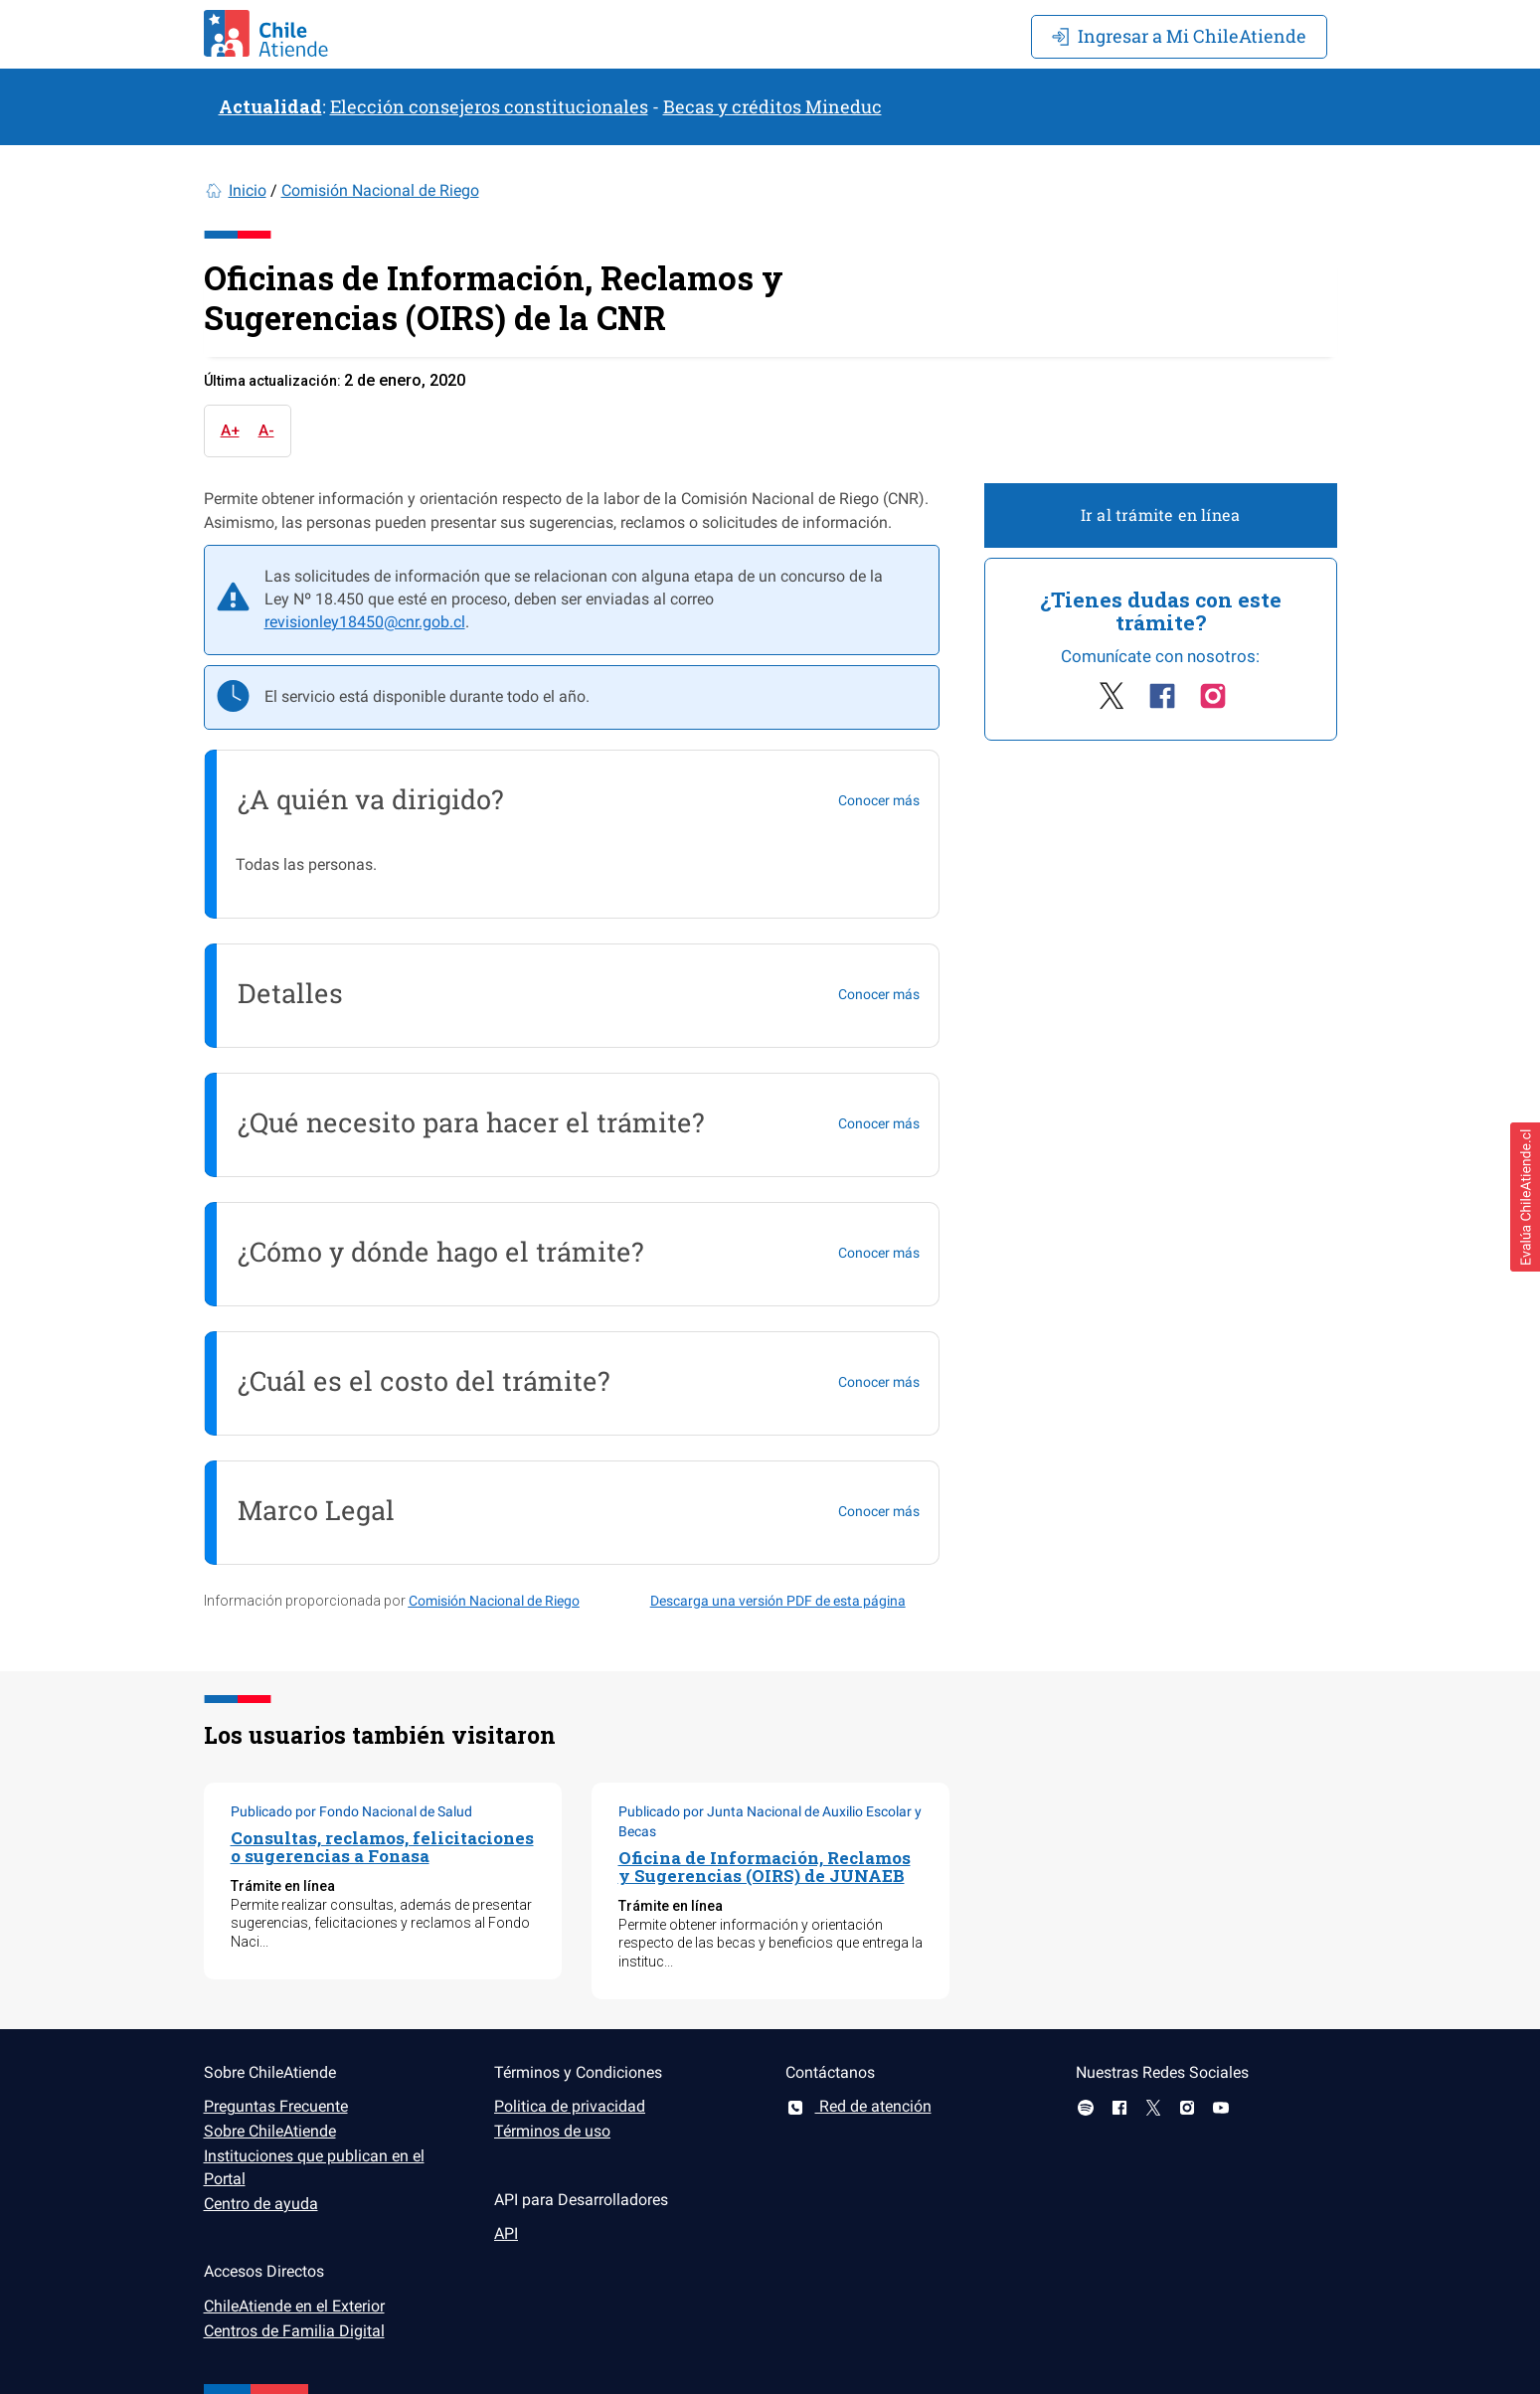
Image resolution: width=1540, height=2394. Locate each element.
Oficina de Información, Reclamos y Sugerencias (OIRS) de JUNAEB (764, 1867)
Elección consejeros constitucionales (489, 106)
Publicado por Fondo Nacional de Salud (351, 1811)
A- (266, 430)
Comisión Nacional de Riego (380, 190)
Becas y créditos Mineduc (772, 106)
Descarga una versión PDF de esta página (778, 1601)
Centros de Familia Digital (294, 2330)
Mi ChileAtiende (1179, 36)
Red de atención (858, 2106)
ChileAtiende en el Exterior (294, 2306)
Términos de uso (552, 2131)
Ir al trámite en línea (1160, 514)
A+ (230, 430)
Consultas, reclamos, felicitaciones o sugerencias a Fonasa (382, 1847)
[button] (1525, 1197)
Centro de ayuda (261, 2203)
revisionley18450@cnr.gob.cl (364, 621)
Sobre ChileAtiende (270, 2131)
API (506, 2233)
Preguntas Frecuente (276, 2106)
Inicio (247, 190)
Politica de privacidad (569, 2106)
